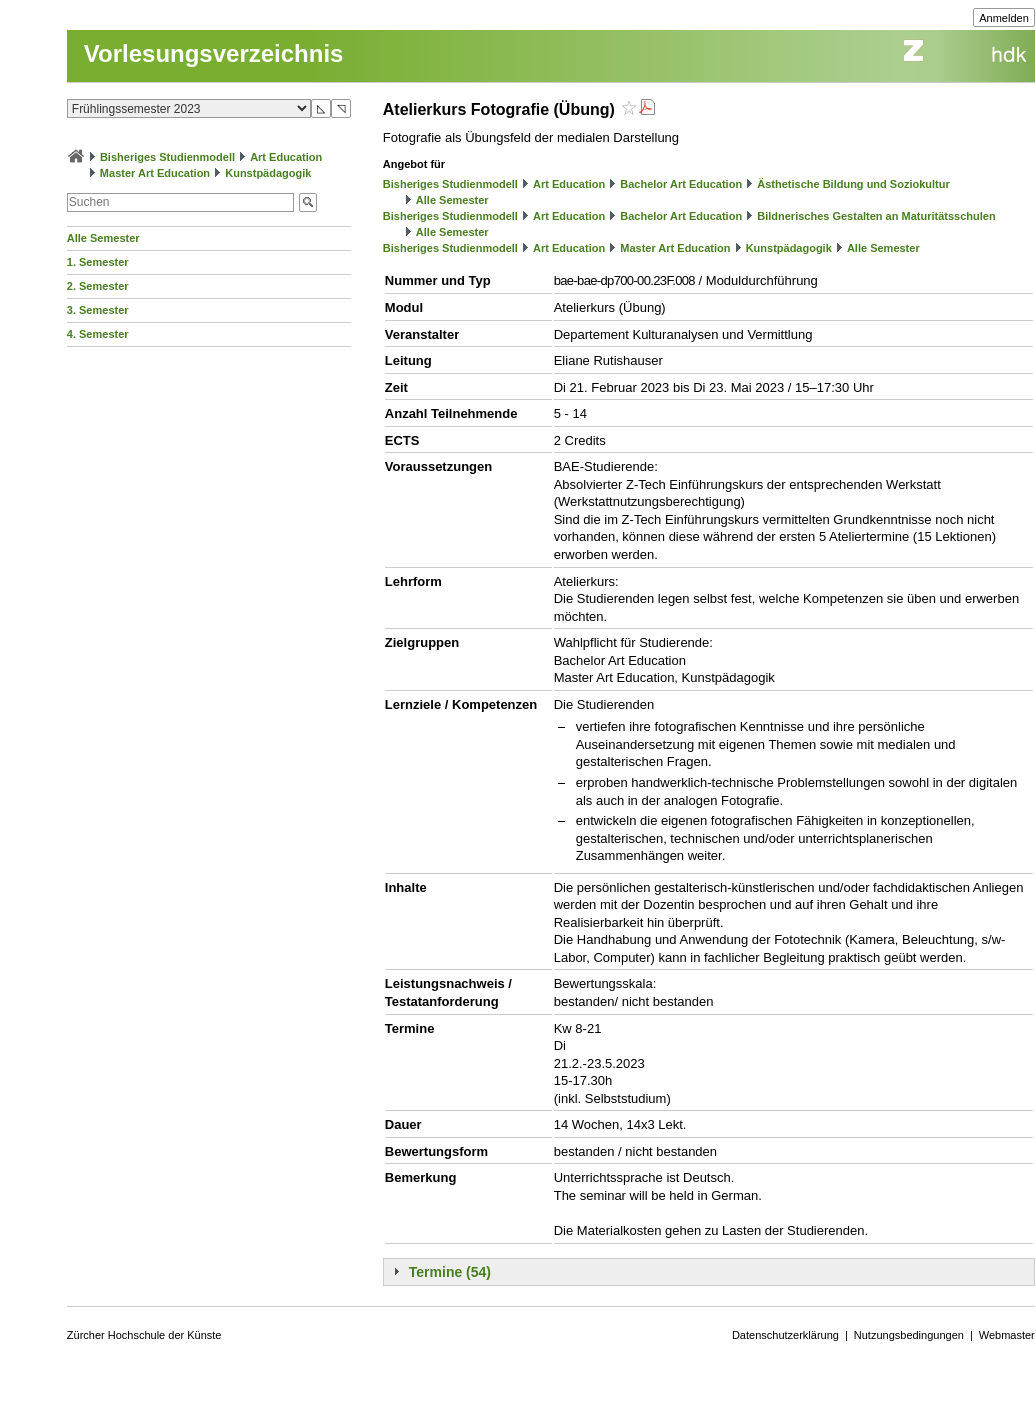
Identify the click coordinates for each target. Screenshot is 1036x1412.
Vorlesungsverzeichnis (214, 53)
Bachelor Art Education (681, 184)
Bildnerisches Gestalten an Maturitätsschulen (876, 216)
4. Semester (98, 334)
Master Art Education (155, 173)
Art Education (286, 157)
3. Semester (98, 310)
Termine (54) (450, 1272)
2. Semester (98, 286)
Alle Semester (103, 238)
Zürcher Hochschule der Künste (144, 1335)
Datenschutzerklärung (785, 1335)
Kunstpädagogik (268, 173)
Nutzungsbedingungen (909, 1335)
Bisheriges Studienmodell (167, 157)
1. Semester (98, 262)
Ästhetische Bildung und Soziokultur (853, 184)
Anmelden (1004, 18)
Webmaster (1007, 1335)
